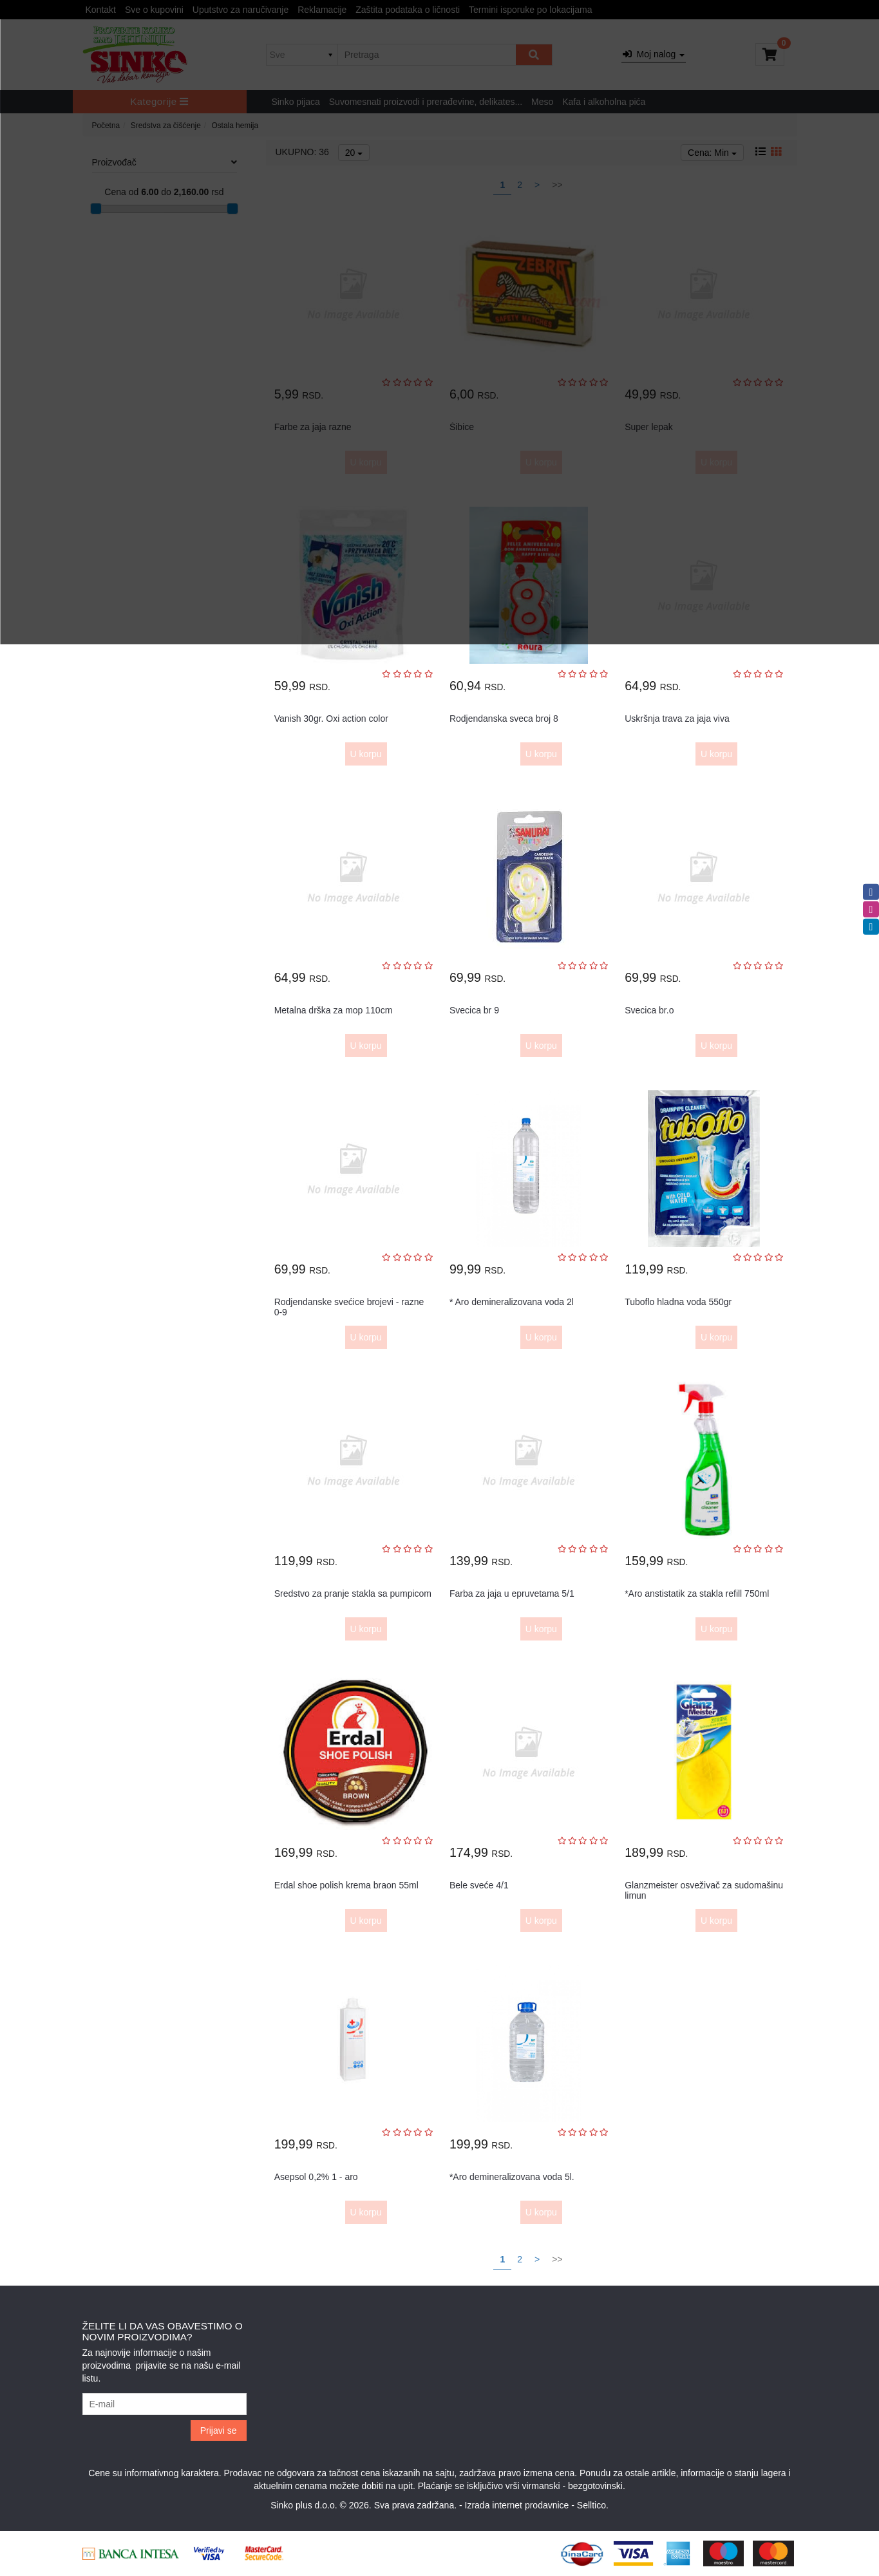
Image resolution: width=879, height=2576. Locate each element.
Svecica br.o (649, 1010)
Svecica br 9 (474, 1010)
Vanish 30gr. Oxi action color (331, 718)
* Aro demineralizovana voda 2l (511, 1302)
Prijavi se (218, 2430)
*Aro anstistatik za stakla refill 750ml (697, 1593)
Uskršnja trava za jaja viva (677, 718)
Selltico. (593, 2505)
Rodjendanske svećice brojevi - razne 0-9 (349, 1307)
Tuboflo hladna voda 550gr (678, 1302)
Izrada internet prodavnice (517, 2505)
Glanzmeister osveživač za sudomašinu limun (704, 1890)
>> (557, 2259)
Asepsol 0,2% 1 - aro (316, 2177)
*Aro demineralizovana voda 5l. (511, 2177)
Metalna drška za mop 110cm (333, 1010)
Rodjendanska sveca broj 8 (503, 718)
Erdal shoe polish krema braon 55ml (346, 1885)
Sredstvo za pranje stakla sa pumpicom (352, 1593)
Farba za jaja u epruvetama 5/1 (511, 1593)
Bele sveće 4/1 (479, 1885)
